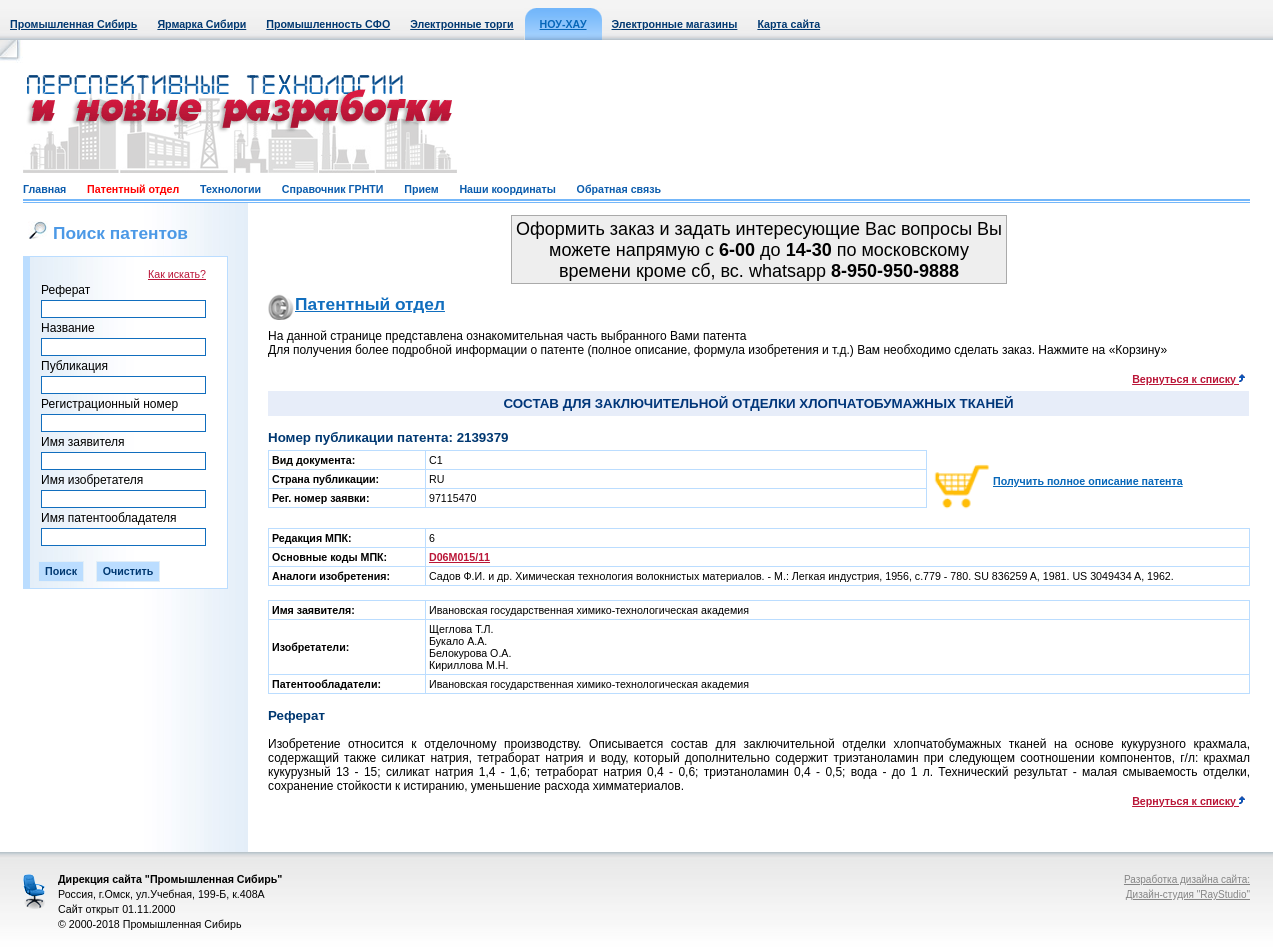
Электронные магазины (675, 24)
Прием (421, 189)
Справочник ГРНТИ (333, 189)
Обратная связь (619, 189)
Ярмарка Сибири (201, 24)
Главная (44, 189)
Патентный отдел (133, 189)
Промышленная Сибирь (73, 24)
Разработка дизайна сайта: (1187, 879)
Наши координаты (507, 189)
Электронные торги (461, 24)
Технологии (230, 189)
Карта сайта (788, 24)
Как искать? (177, 274)
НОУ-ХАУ (563, 24)
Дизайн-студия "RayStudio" (1188, 894)
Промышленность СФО (328, 24)
